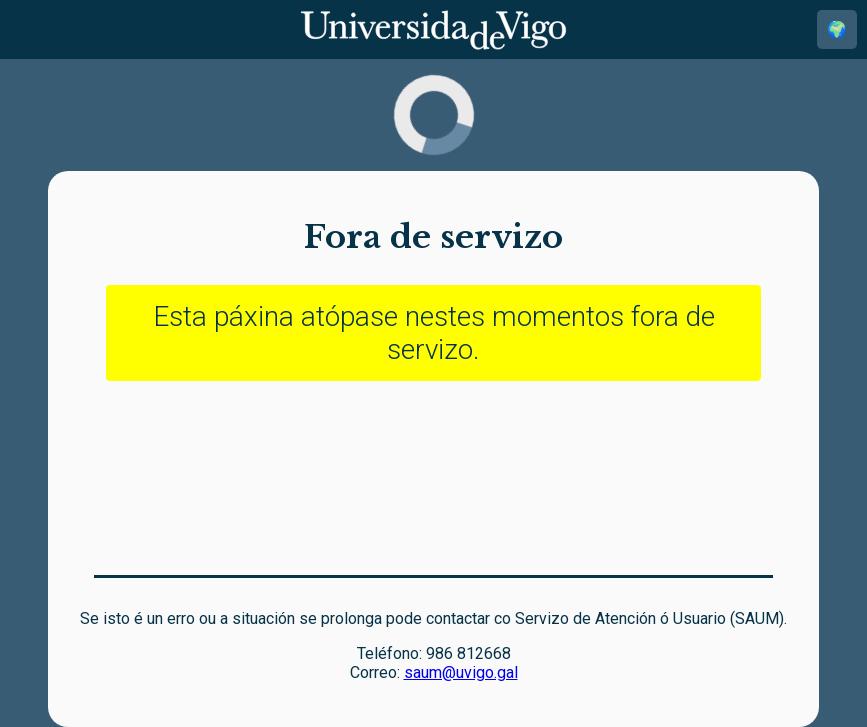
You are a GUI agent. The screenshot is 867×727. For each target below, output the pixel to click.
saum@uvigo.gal (461, 672)
